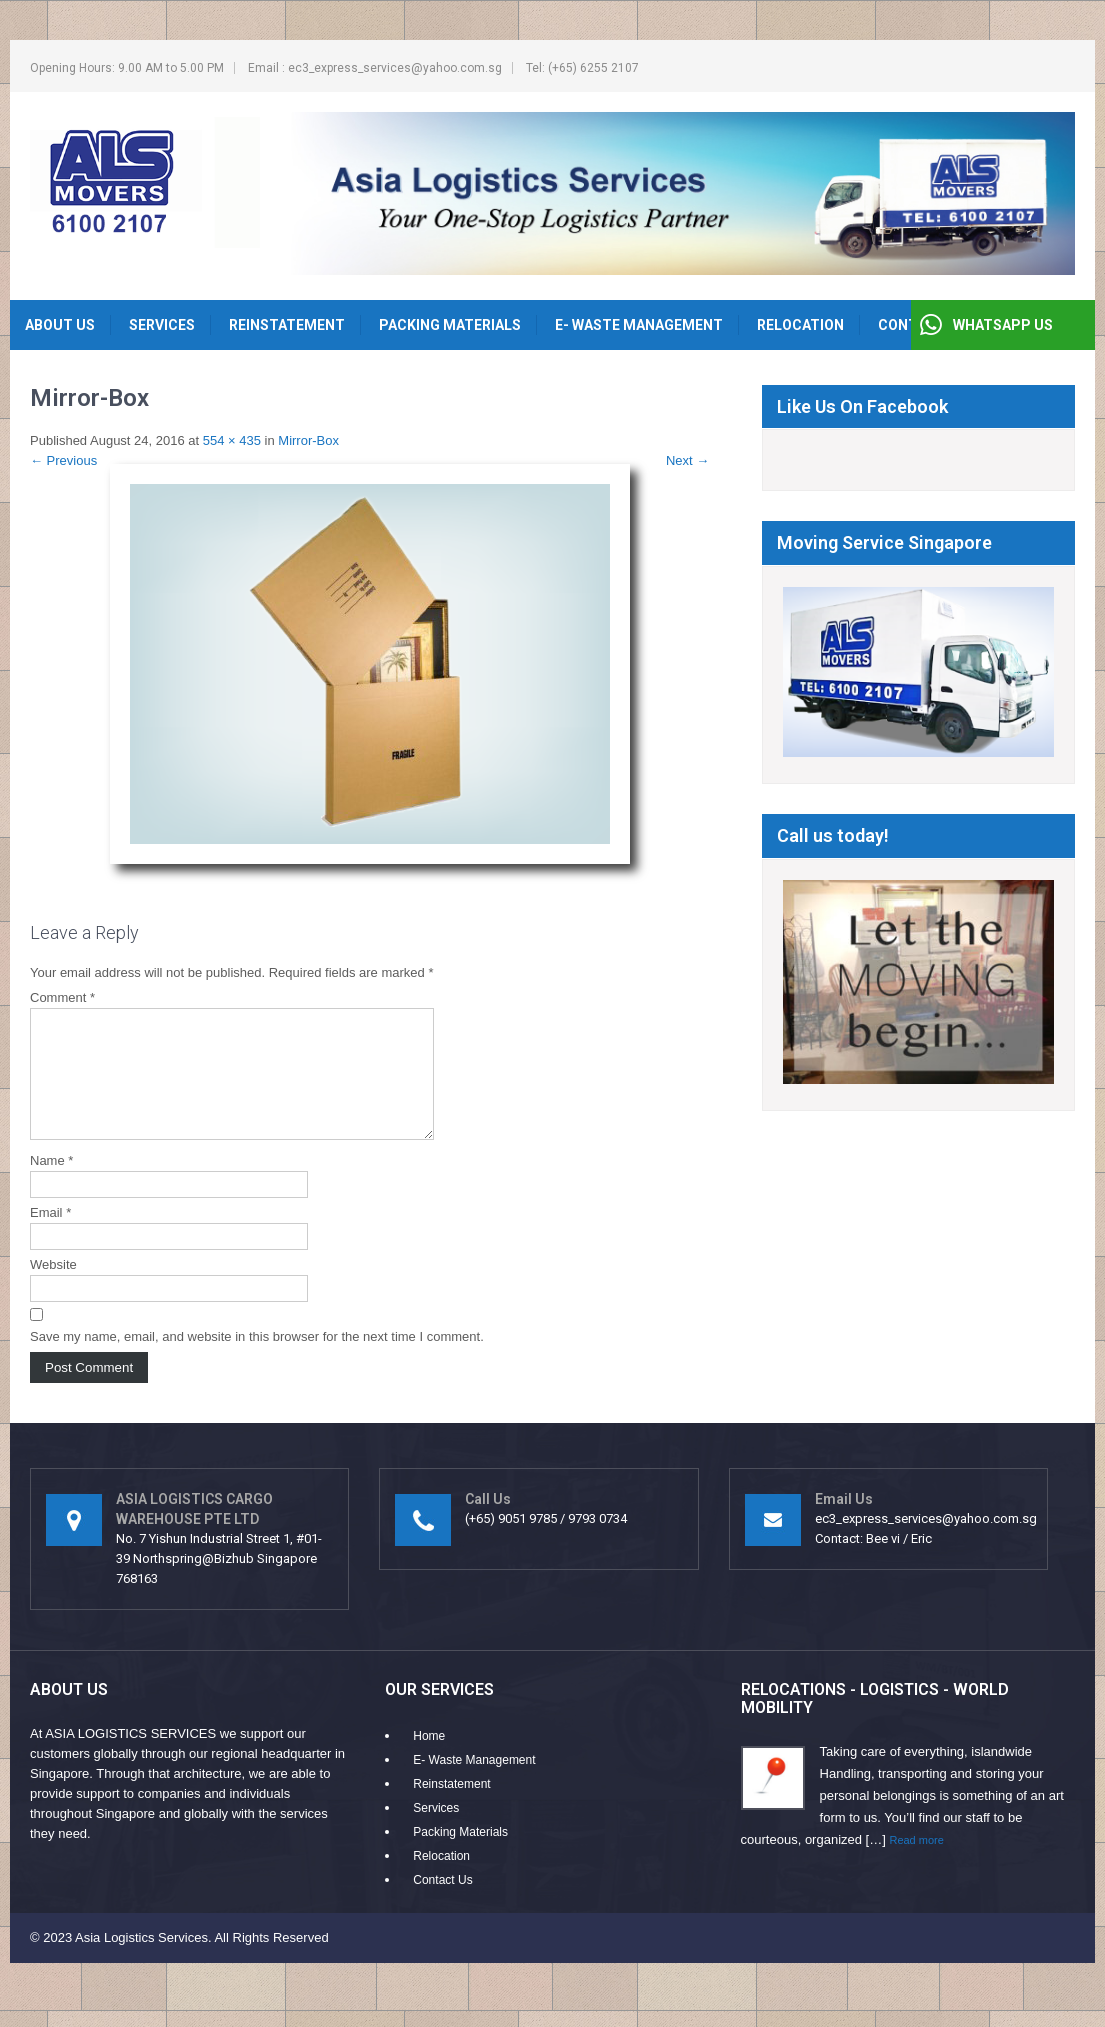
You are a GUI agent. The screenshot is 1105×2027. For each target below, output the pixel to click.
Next (687, 460)
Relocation (800, 325)
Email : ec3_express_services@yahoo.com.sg (375, 68)
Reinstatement (287, 325)
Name (51, 1184)
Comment (62, 997)
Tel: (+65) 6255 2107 (582, 68)
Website (53, 1288)
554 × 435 (232, 440)
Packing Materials (450, 325)
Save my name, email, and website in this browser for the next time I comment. (257, 1360)
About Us (60, 325)
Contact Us (442, 1904)
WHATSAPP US (1003, 325)
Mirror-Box (308, 440)
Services (162, 325)
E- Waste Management (639, 325)
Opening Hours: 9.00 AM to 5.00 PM (127, 68)
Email (50, 1236)
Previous (63, 460)
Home (429, 1760)
